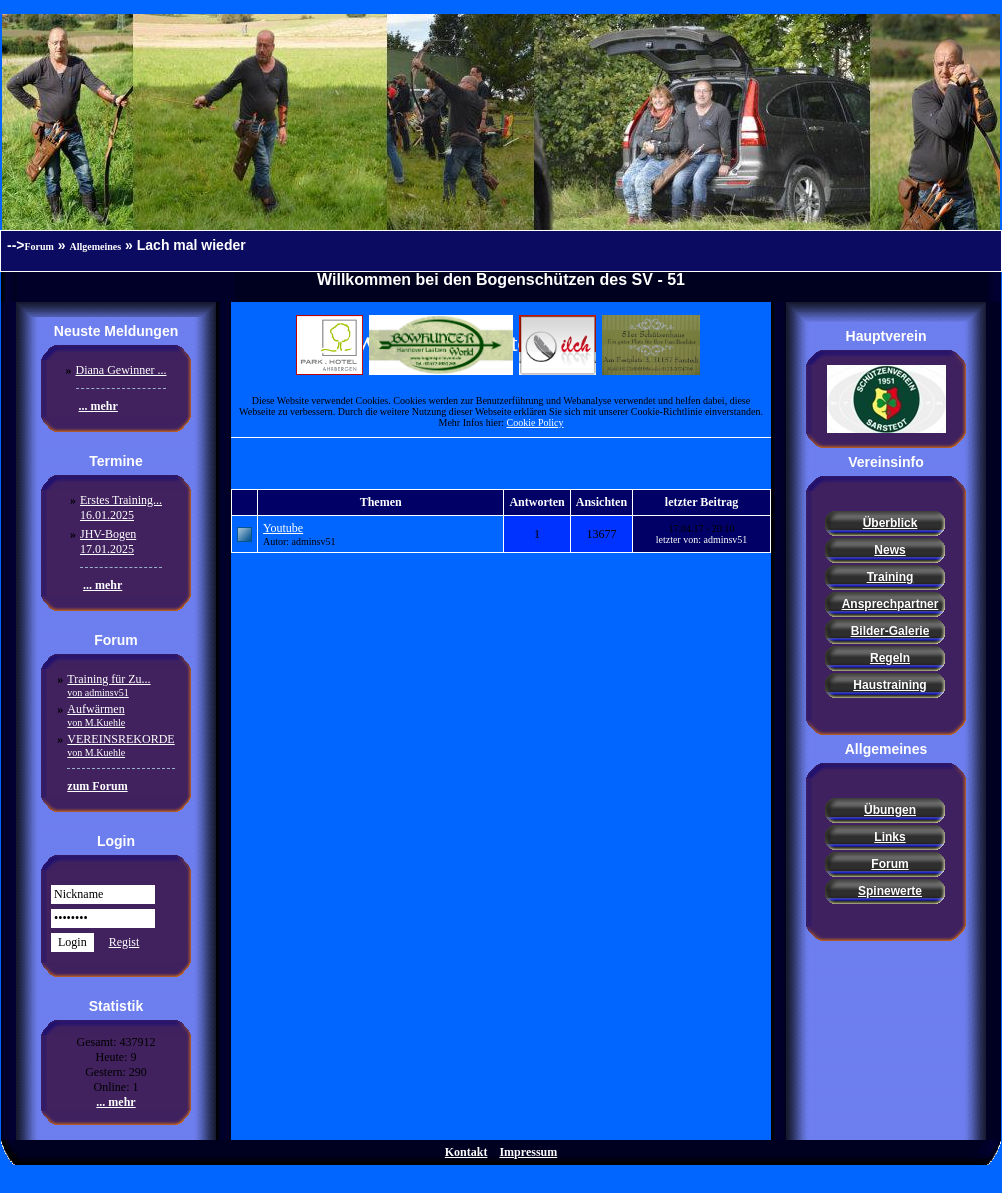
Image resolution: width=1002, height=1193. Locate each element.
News (889, 550)
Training (890, 577)
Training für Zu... (108, 685)
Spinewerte (890, 891)
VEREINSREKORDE (120, 745)
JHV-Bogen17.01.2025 (108, 541)
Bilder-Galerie (890, 631)
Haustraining (889, 685)
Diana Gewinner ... (121, 370)
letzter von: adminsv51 (702, 539)
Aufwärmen (96, 715)
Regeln (890, 658)
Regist (124, 942)
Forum (39, 246)
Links (889, 837)
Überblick (890, 523)
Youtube (283, 528)
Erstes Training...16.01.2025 (121, 507)
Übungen (890, 810)
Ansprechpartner (890, 604)
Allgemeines (96, 246)
